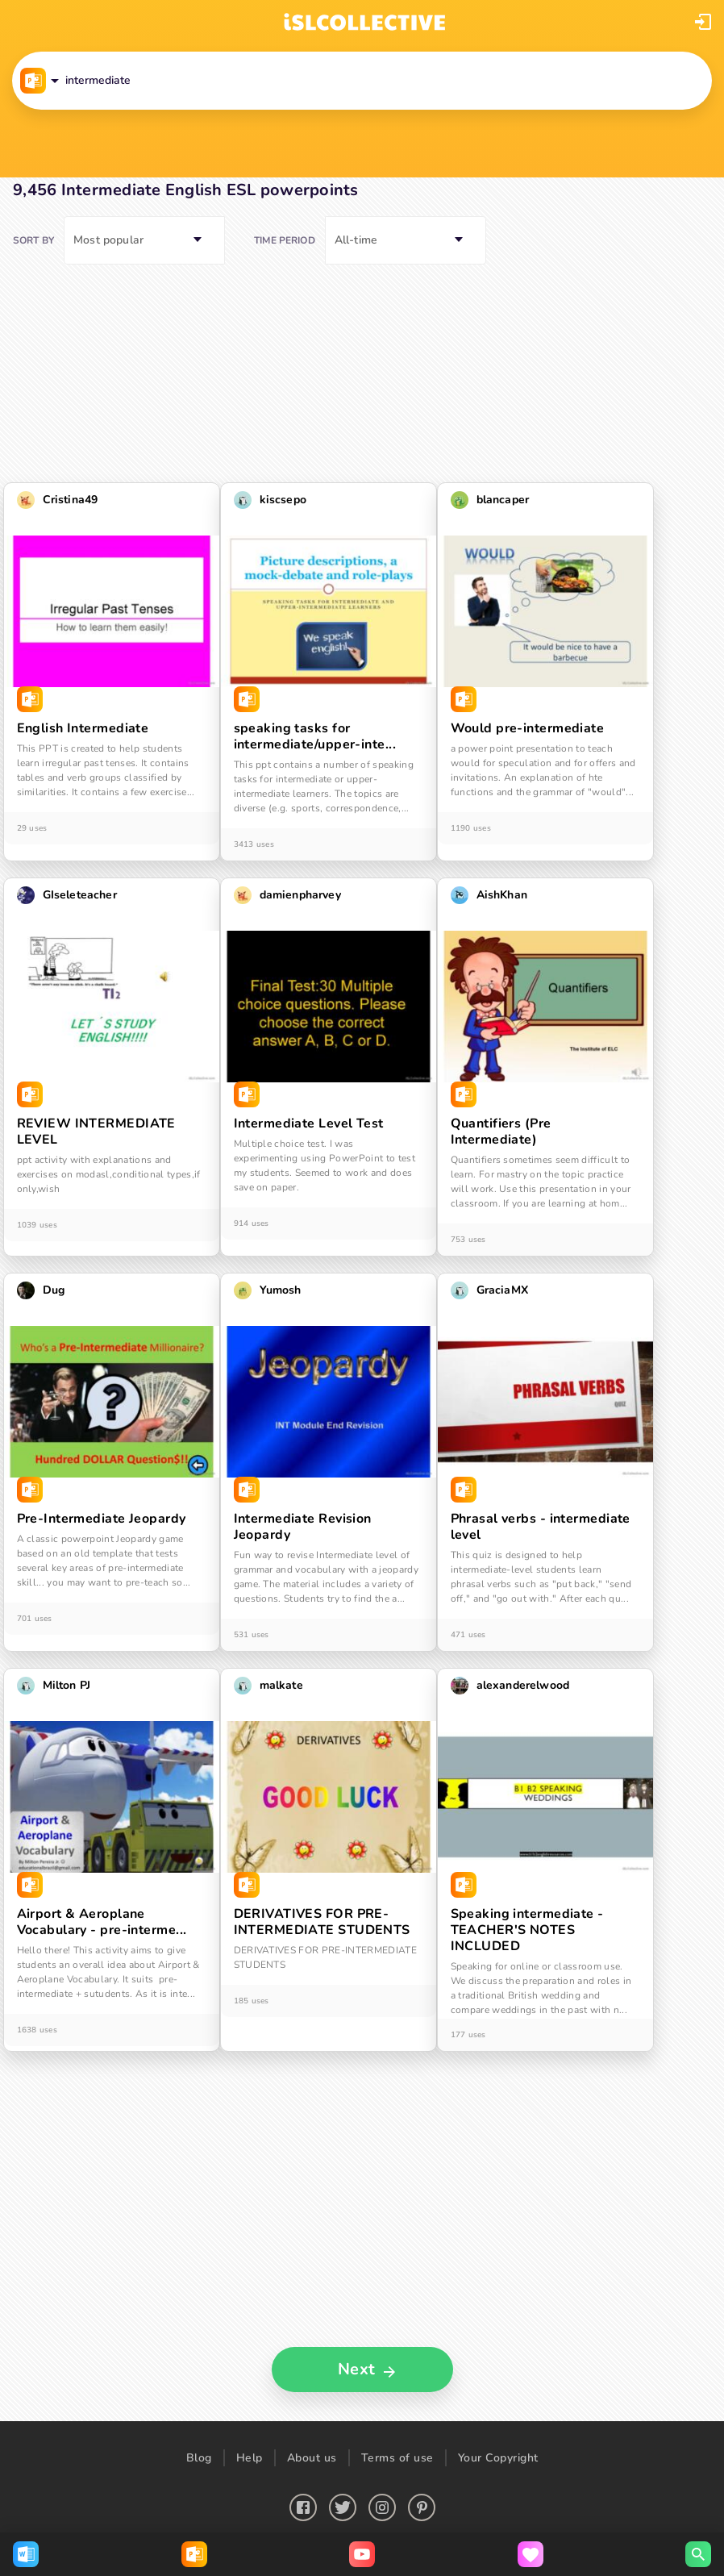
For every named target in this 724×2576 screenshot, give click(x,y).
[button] (703, 22)
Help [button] (249, 2458)
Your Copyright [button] (498, 2458)
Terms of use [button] (397, 2458)
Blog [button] (199, 2458)
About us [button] (312, 2458)
